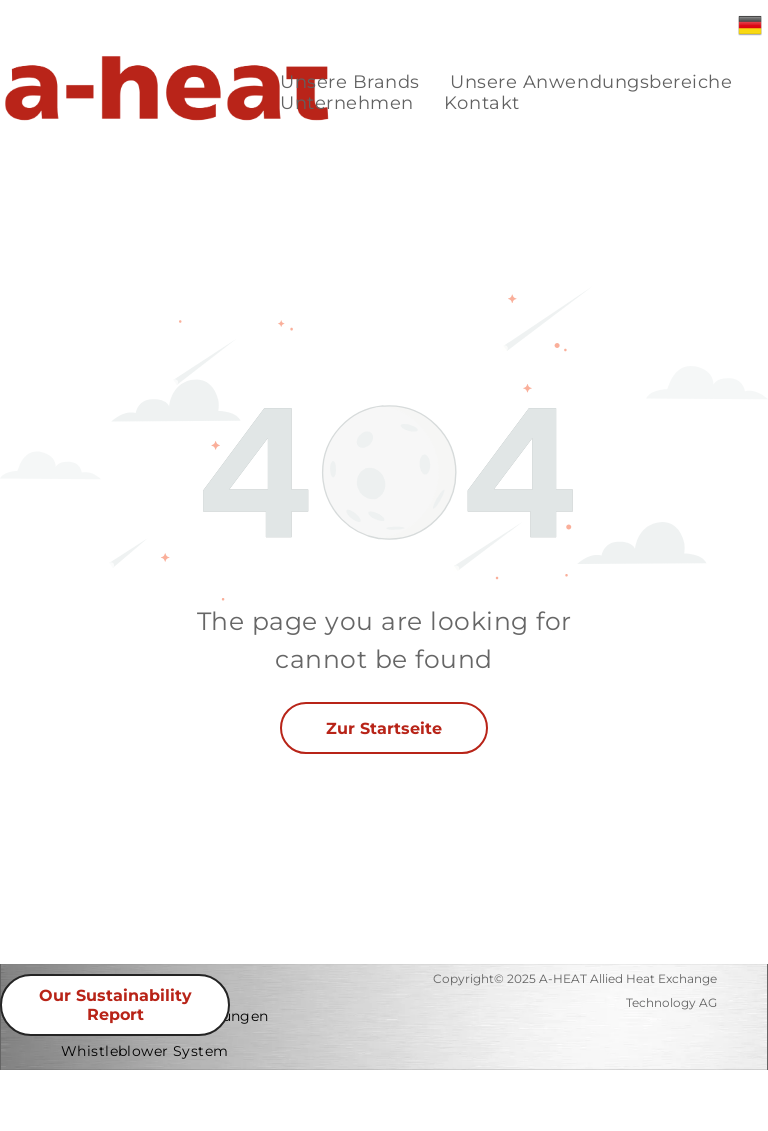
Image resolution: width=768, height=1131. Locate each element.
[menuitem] (350, 82)
